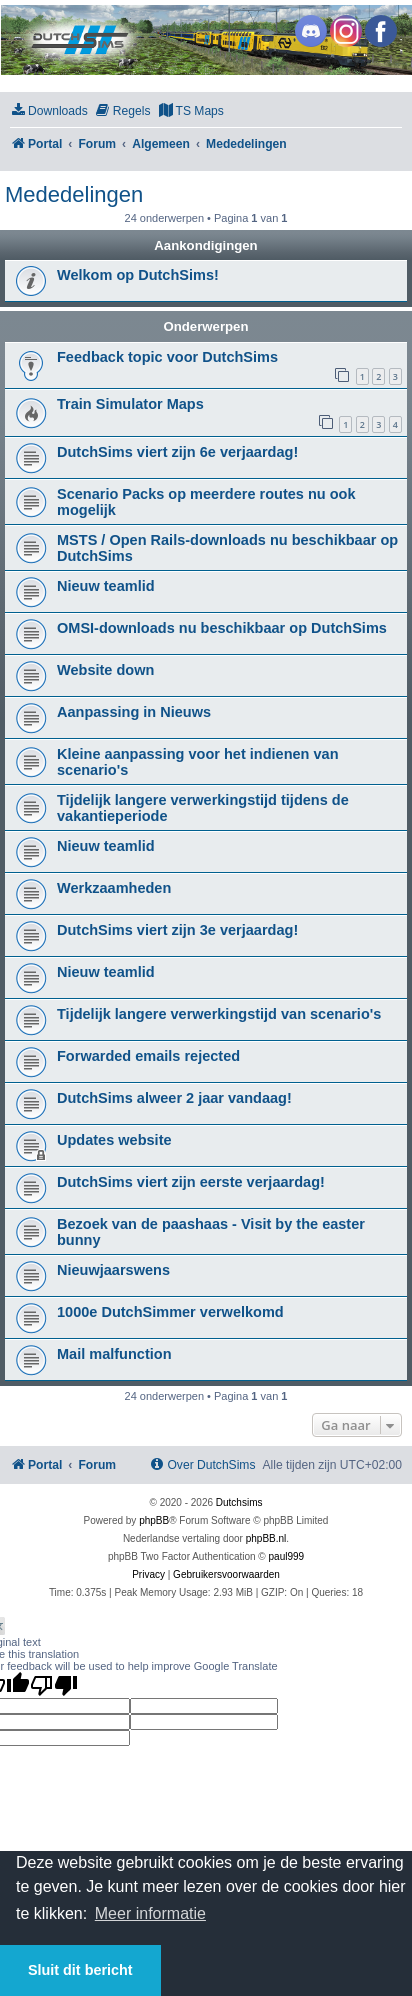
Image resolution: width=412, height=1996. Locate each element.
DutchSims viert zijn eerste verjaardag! (191, 1182)
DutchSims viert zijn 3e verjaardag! (177, 930)
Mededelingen (74, 194)
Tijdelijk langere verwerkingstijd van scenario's (219, 1014)
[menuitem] (49, 111)
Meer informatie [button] (150, 1913)
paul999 (287, 1556)
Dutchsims (239, 1502)
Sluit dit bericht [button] (80, 1970)
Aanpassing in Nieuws (134, 712)
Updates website (114, 1140)
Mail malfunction (114, 1354)
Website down (105, 670)
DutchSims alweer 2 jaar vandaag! (174, 1098)
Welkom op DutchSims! (138, 275)
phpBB (154, 1520)
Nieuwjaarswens (113, 1270)
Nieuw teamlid (106, 586)
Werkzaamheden (114, 888)
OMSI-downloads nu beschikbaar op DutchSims (222, 628)
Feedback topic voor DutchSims (167, 357)
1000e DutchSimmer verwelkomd (170, 1312)
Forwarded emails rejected (148, 1056)
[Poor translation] (54, 1685)
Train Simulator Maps (130, 404)
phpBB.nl (266, 1538)
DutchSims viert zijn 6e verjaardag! (177, 452)
